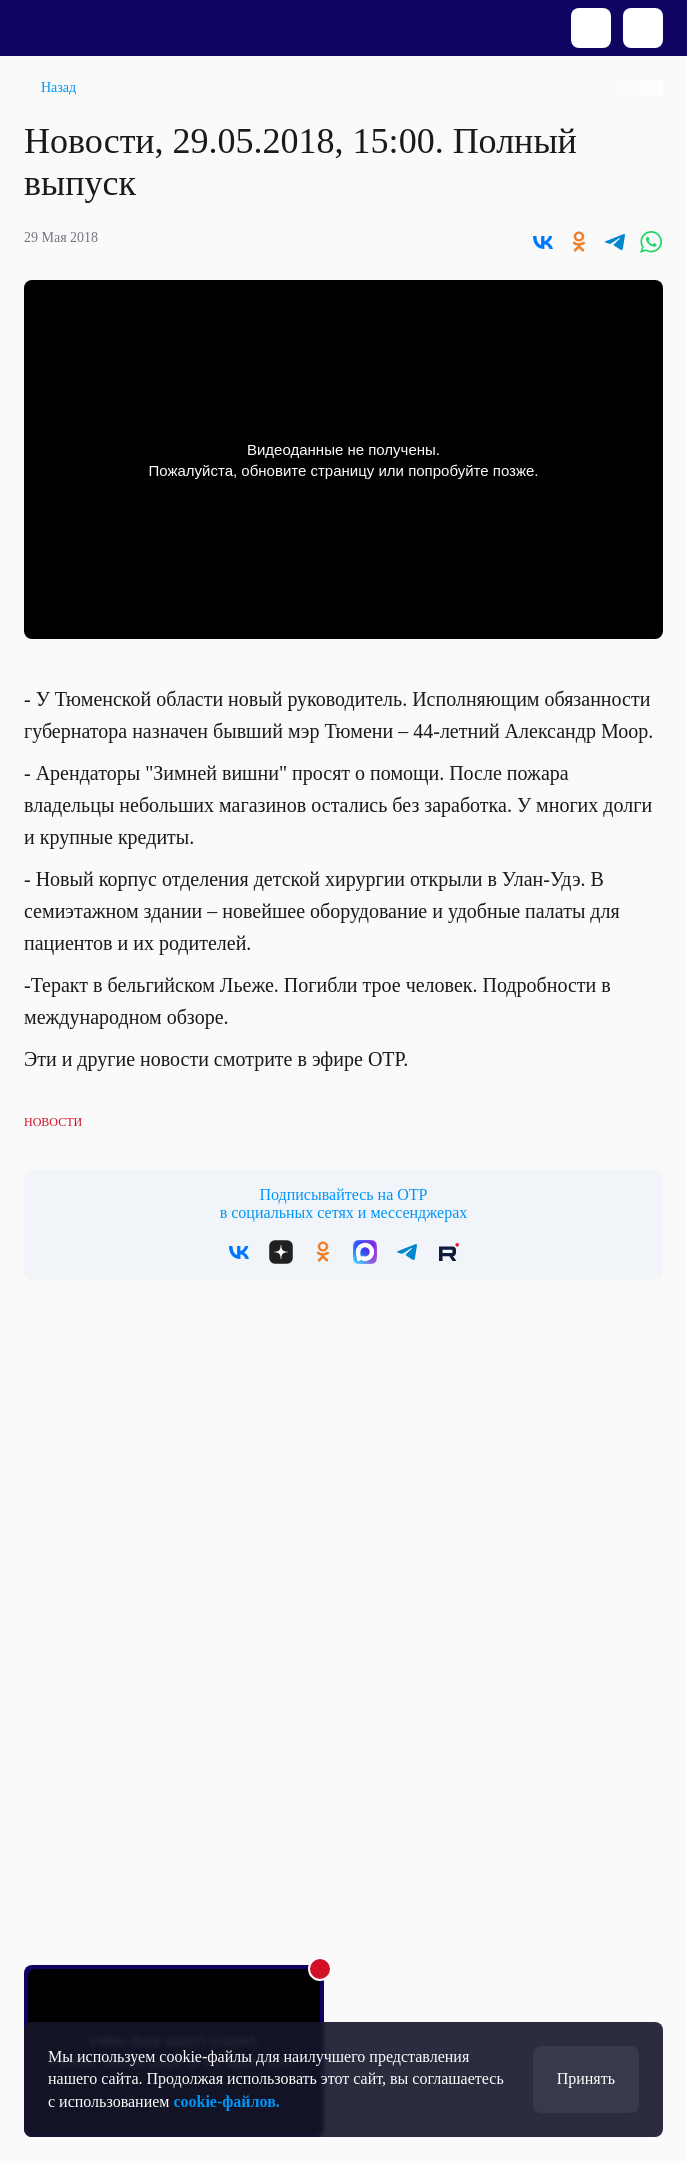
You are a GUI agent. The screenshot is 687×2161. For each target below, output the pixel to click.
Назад (58, 87)
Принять (586, 2078)
